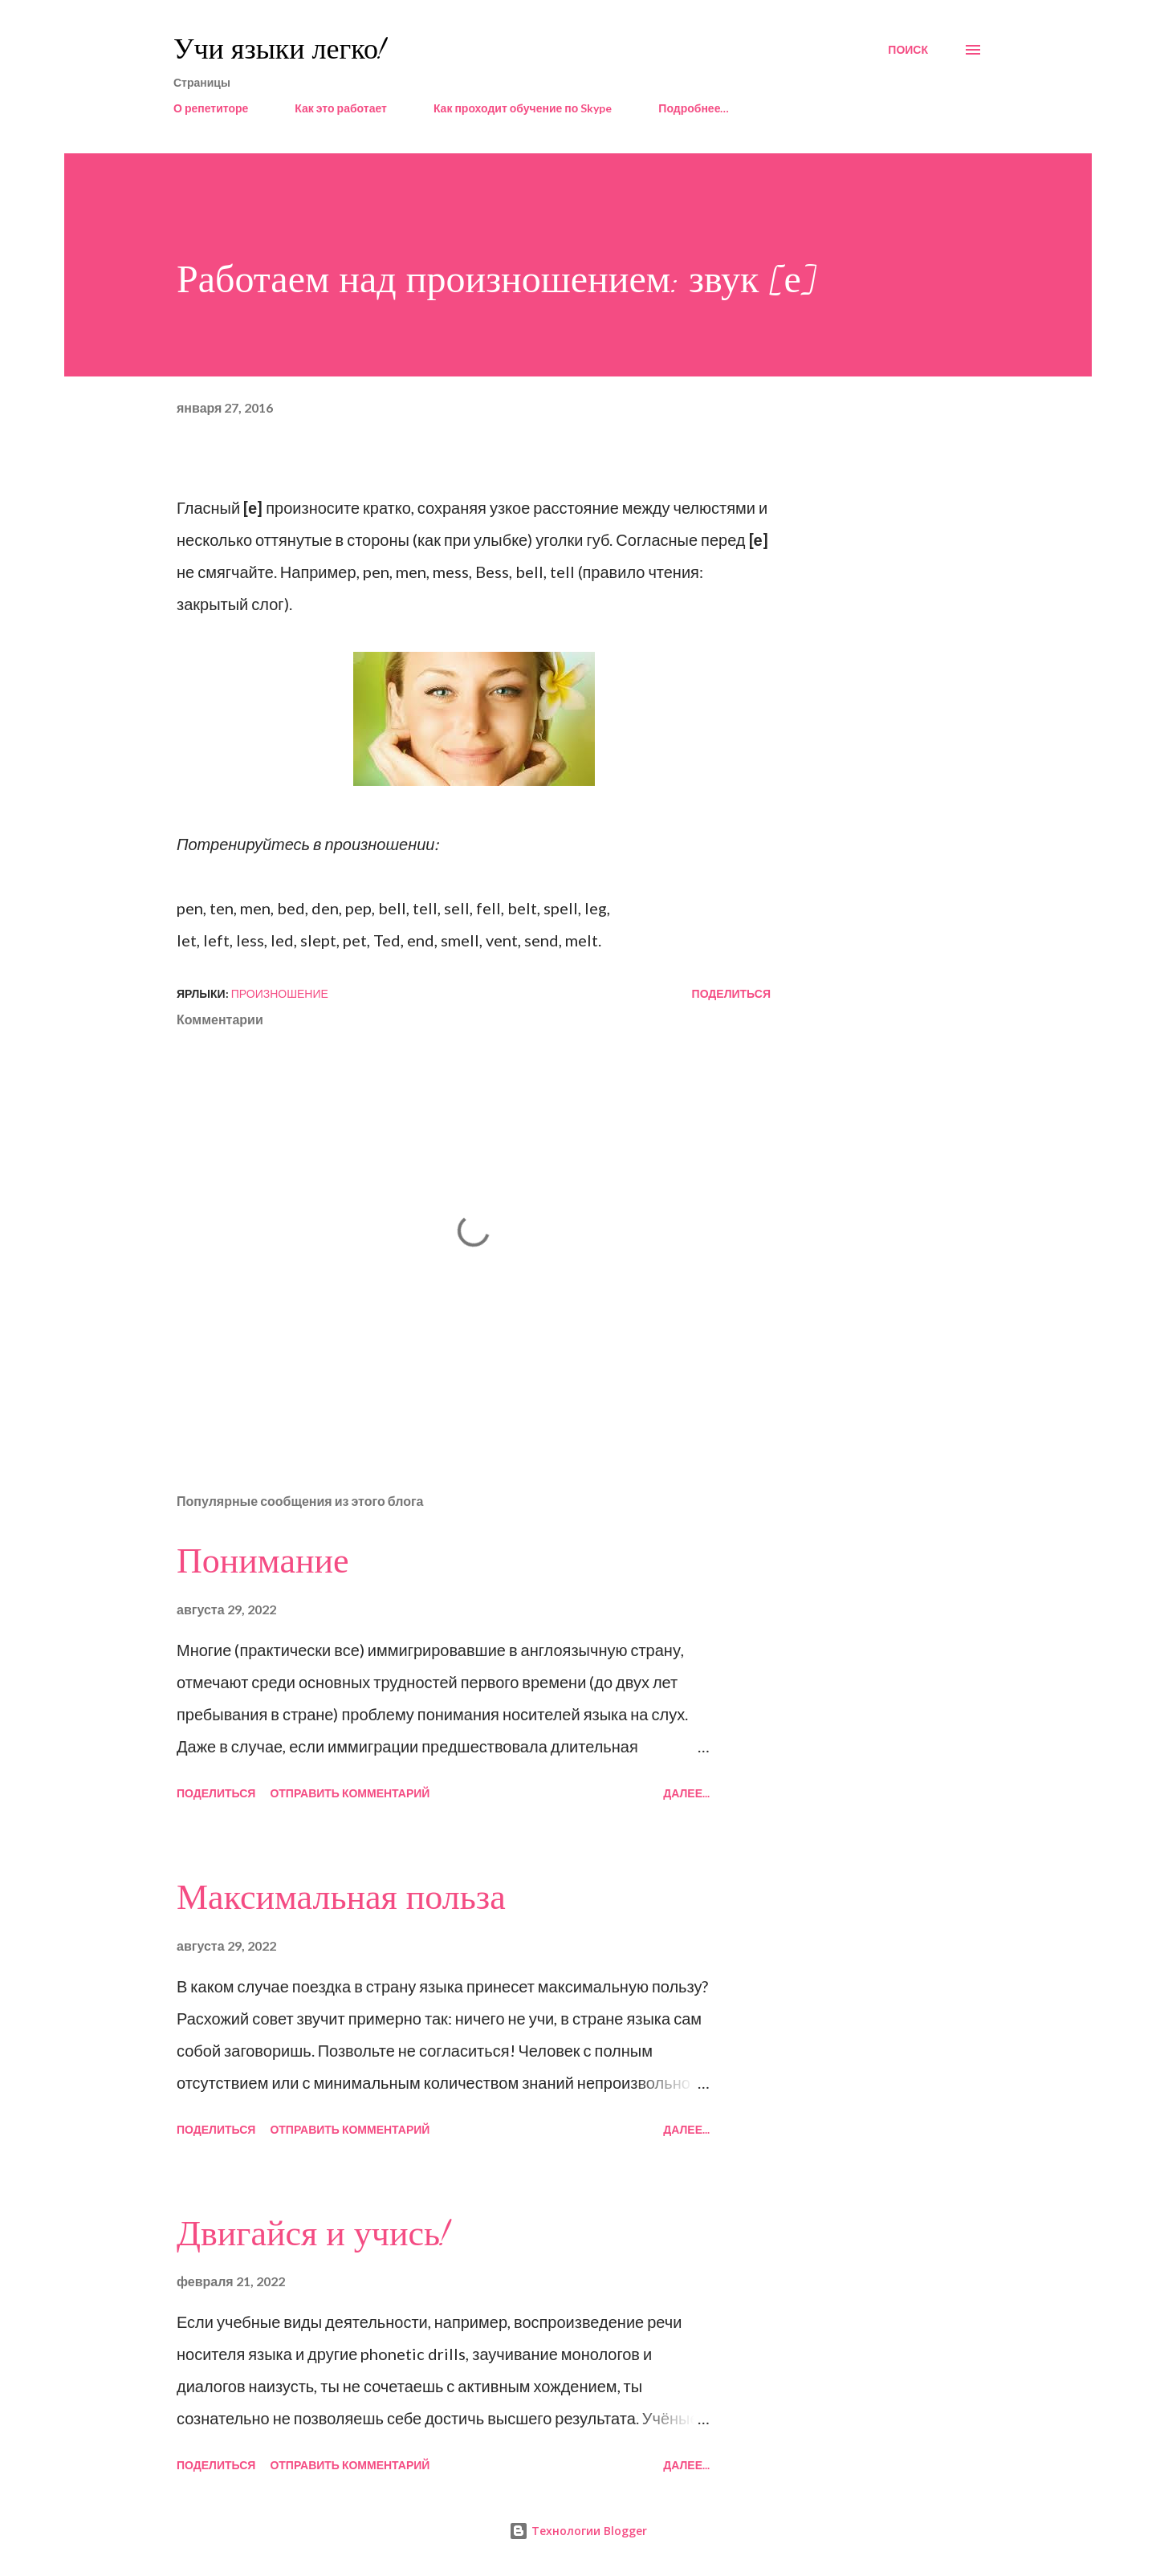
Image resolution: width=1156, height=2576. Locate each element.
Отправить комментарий (349, 1793)
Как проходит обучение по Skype (523, 108)
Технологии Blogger (578, 2530)
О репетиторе (210, 108)
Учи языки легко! (279, 49)
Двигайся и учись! (313, 2234)
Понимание (263, 1561)
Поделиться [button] (731, 993)
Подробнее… (693, 108)
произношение (279, 993)
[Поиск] (908, 49)
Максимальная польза (341, 1898)
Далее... (686, 1793)
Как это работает (341, 108)
